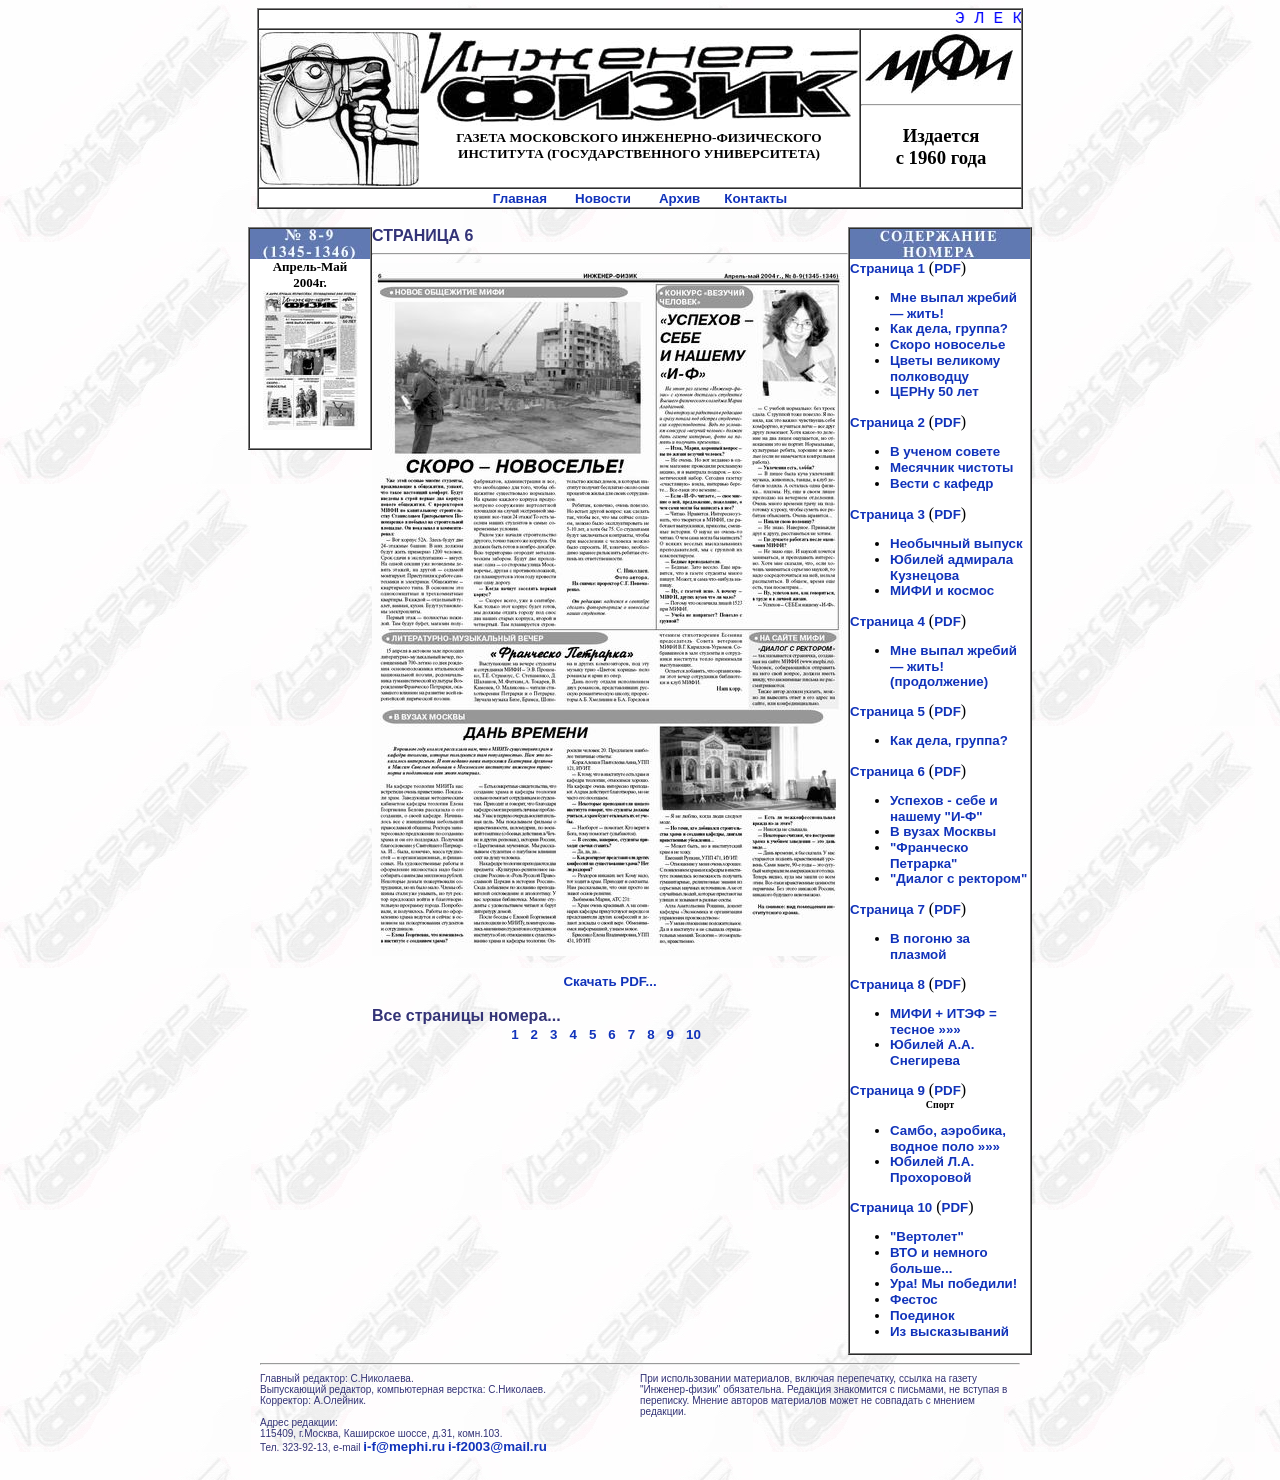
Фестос (914, 1299)
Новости (603, 198)
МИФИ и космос (942, 590)
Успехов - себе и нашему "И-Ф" (944, 808)
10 (693, 1034)
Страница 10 (891, 1207)
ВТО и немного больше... (939, 1260)
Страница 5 (887, 711)
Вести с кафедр (941, 483)
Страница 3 (887, 514)
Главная (520, 198)
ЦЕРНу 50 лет (934, 391)
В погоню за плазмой (930, 946)
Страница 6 (887, 771)
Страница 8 (887, 984)
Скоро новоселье (947, 344)
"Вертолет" (927, 1236)
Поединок (922, 1315)
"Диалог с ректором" (958, 878)
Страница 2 (887, 422)
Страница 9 (887, 1090)
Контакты (755, 198)
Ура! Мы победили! (953, 1283)
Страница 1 (887, 268)
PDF (947, 268)
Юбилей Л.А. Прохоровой (932, 1169)
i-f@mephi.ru (404, 1446)
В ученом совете (945, 451)
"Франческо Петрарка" (929, 855)
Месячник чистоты (951, 467)
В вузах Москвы (943, 831)
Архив (679, 198)
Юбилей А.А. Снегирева (932, 1052)
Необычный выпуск (956, 543)
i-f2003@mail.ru (497, 1446)
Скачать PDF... (609, 981)
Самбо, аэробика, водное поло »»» (948, 1138)
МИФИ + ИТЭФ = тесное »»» (943, 1021)
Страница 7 (887, 909)
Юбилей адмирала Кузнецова (951, 567)
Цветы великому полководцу (945, 368)
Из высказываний (949, 1331)
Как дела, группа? (949, 328)
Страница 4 (887, 621)
